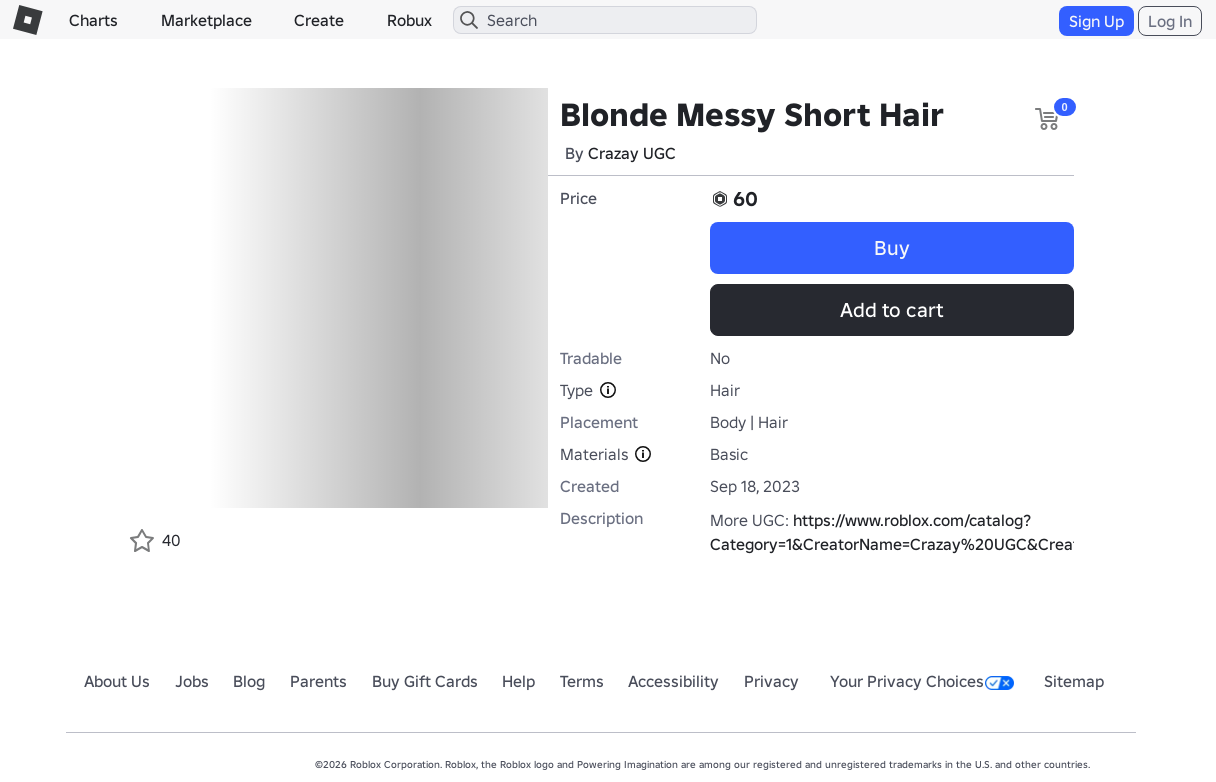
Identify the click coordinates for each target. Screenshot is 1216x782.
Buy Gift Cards (425, 681)
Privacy (771, 681)
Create (319, 20)
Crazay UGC (632, 153)
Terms (582, 681)
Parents (318, 681)
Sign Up (1096, 21)
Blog (249, 681)
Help (518, 681)
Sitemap (1074, 681)
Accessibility (673, 681)
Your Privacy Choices (922, 681)
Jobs (192, 681)
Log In (1170, 21)
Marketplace (206, 20)
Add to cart (891, 310)
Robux (409, 20)
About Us (117, 681)
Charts (93, 20)
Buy (892, 248)
